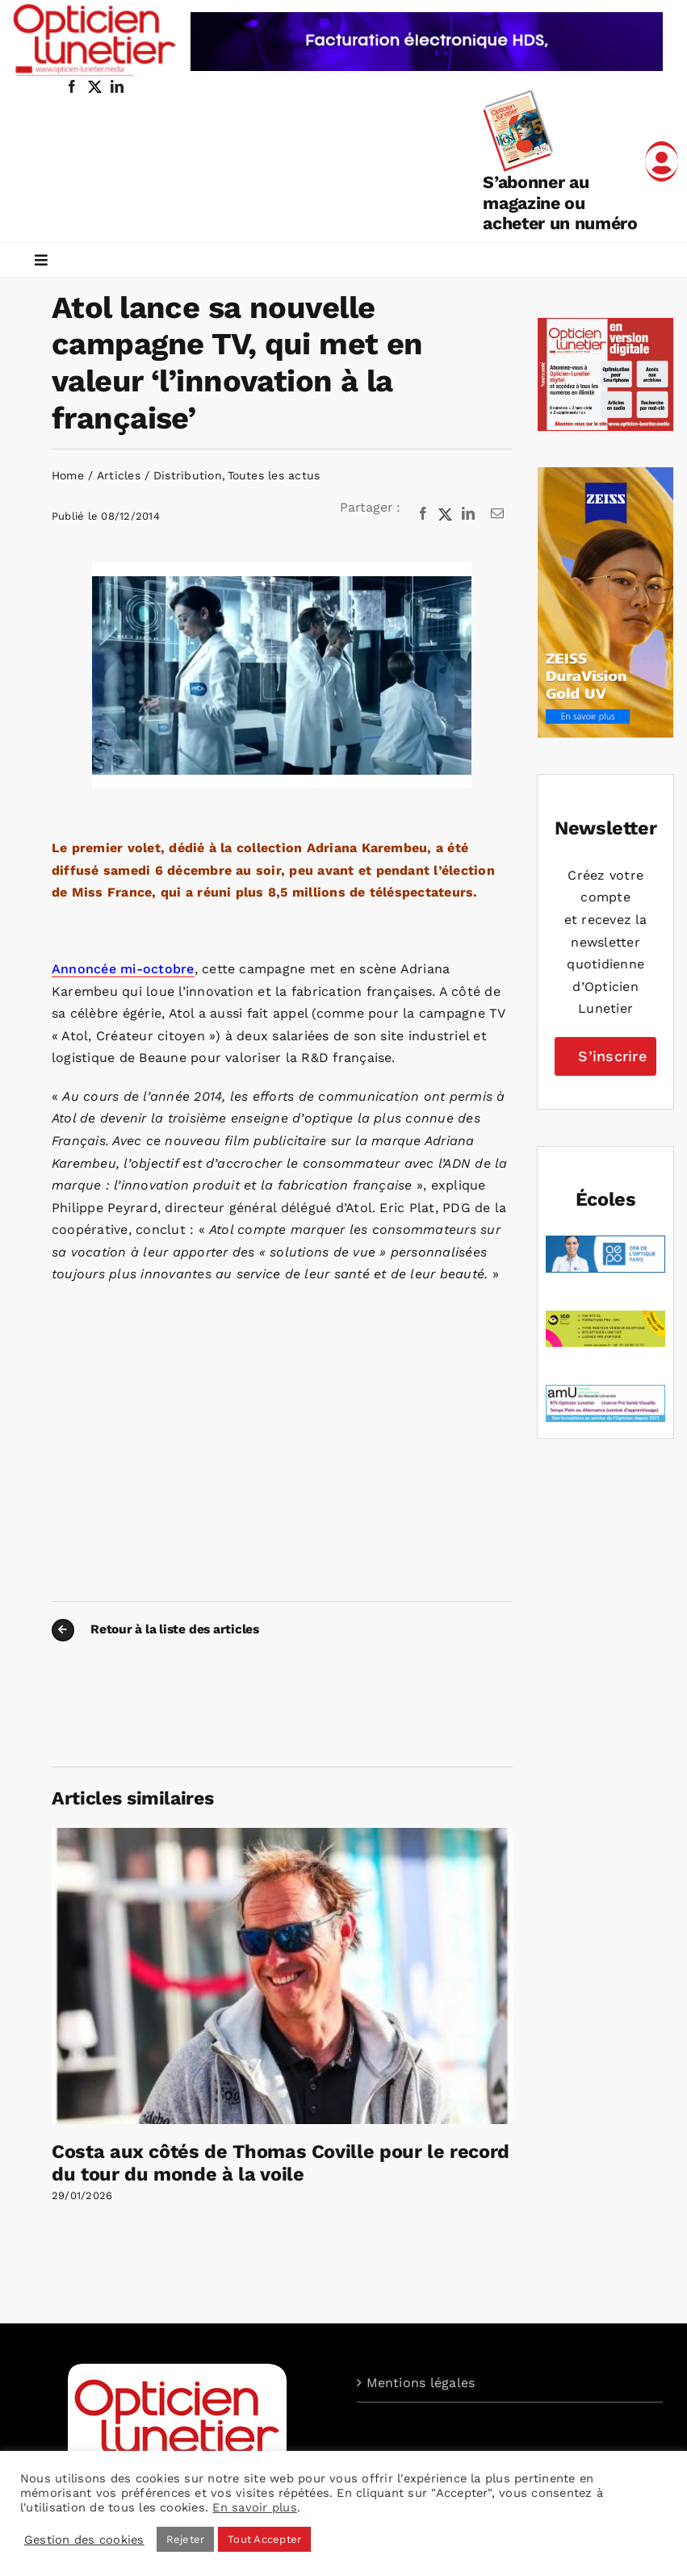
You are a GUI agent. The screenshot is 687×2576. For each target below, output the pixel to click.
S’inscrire (612, 1056)
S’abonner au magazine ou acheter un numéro (560, 202)
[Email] (497, 514)
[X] (446, 514)
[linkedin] (117, 86)
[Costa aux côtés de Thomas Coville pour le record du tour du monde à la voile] (282, 1835)
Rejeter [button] (185, 2539)
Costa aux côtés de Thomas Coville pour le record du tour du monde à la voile (280, 2162)
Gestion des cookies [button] (84, 2539)
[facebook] (71, 86)
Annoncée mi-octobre (123, 968)
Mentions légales (421, 2382)
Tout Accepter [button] (264, 2539)
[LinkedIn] (468, 514)
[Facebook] (423, 514)
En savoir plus (254, 2507)
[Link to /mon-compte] (661, 161)
